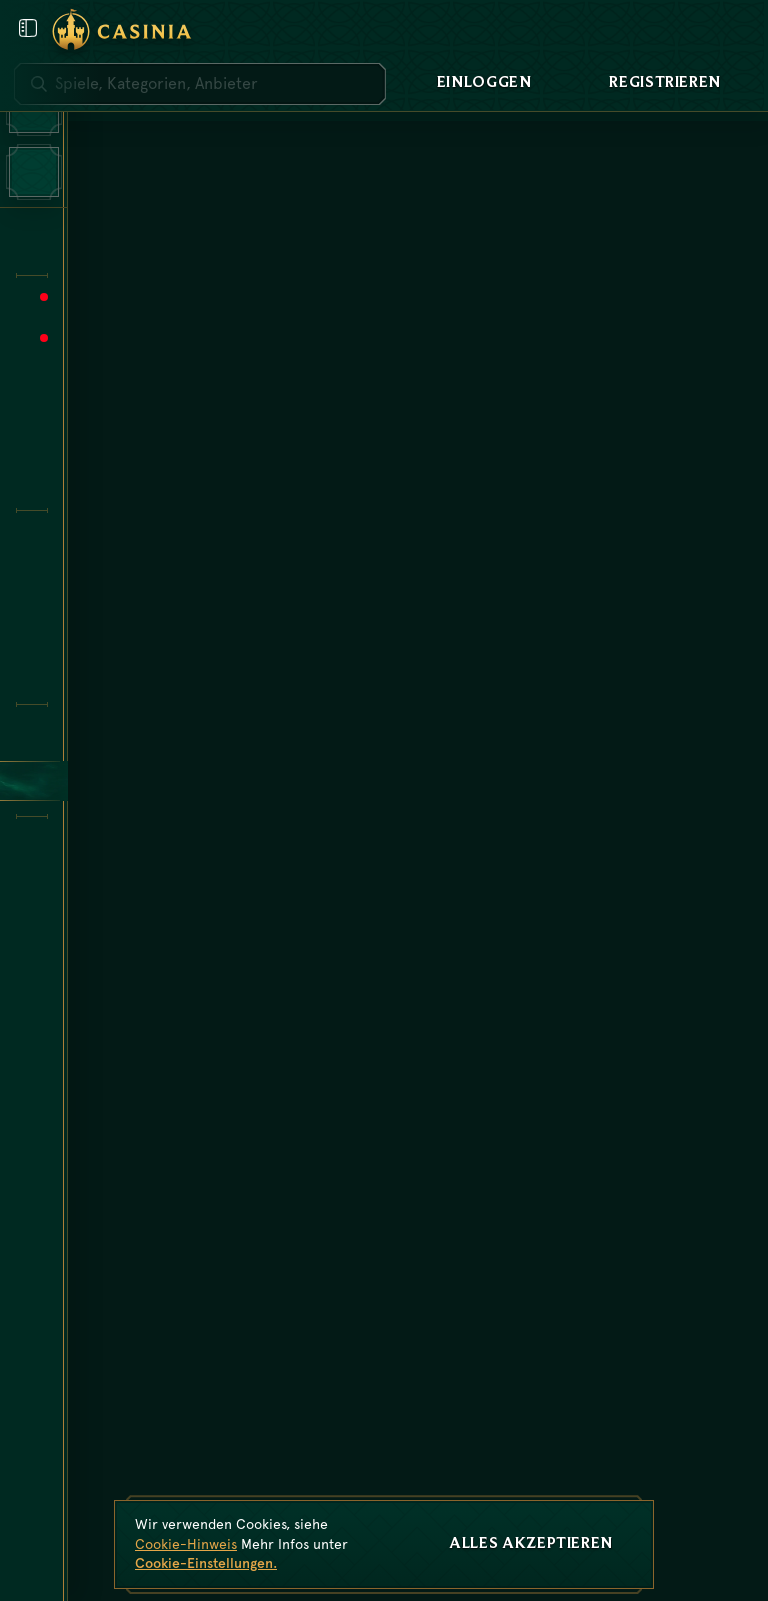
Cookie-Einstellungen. (206, 1563)
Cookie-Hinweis (186, 1544)
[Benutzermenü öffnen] (28, 28)
